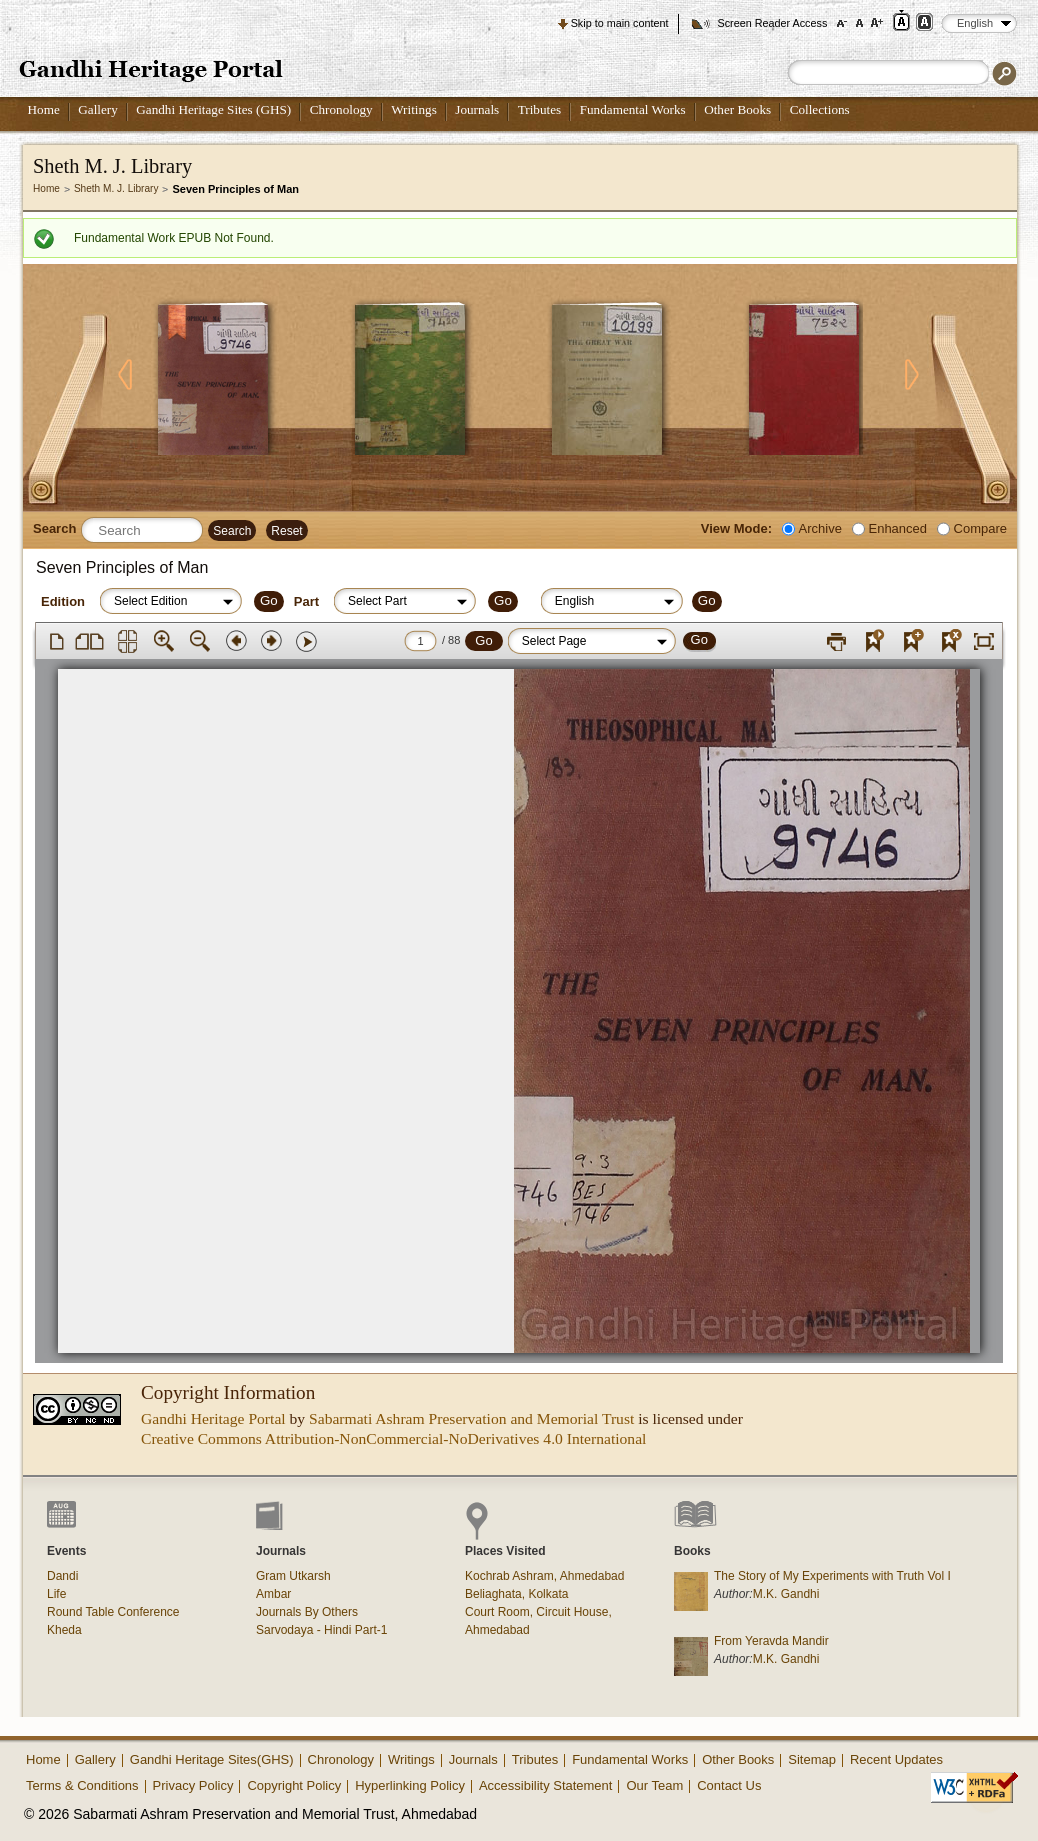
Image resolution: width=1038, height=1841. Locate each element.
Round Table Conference (113, 1612)
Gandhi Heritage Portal (213, 1418)
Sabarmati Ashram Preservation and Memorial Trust (471, 1418)
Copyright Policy (294, 1785)
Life (56, 1594)
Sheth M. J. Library (116, 188)
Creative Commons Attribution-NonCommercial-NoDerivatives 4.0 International (393, 1438)
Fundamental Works (633, 109)
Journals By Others (307, 1612)
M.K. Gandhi (786, 1594)
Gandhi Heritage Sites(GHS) (212, 1759)
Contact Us (729, 1785)
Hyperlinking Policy (410, 1785)
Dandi (62, 1576)
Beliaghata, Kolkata (516, 1594)
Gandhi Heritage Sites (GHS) (213, 109)
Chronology (341, 109)
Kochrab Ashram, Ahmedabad (544, 1576)
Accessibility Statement (546, 1785)
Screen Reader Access (772, 23)
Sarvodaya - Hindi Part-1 (321, 1630)
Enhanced (898, 528)
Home (44, 109)
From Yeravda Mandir (771, 1641)
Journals (477, 109)
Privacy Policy (193, 1785)
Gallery (98, 109)
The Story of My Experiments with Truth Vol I (832, 1576)
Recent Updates (896, 1759)
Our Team (654, 1785)
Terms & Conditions (82, 1785)
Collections (820, 109)
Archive (820, 528)
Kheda (64, 1630)
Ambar (273, 1594)
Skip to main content (620, 23)
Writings (414, 109)
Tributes (539, 109)
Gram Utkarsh (293, 1576)
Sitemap (812, 1759)
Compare (980, 528)
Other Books (737, 109)
